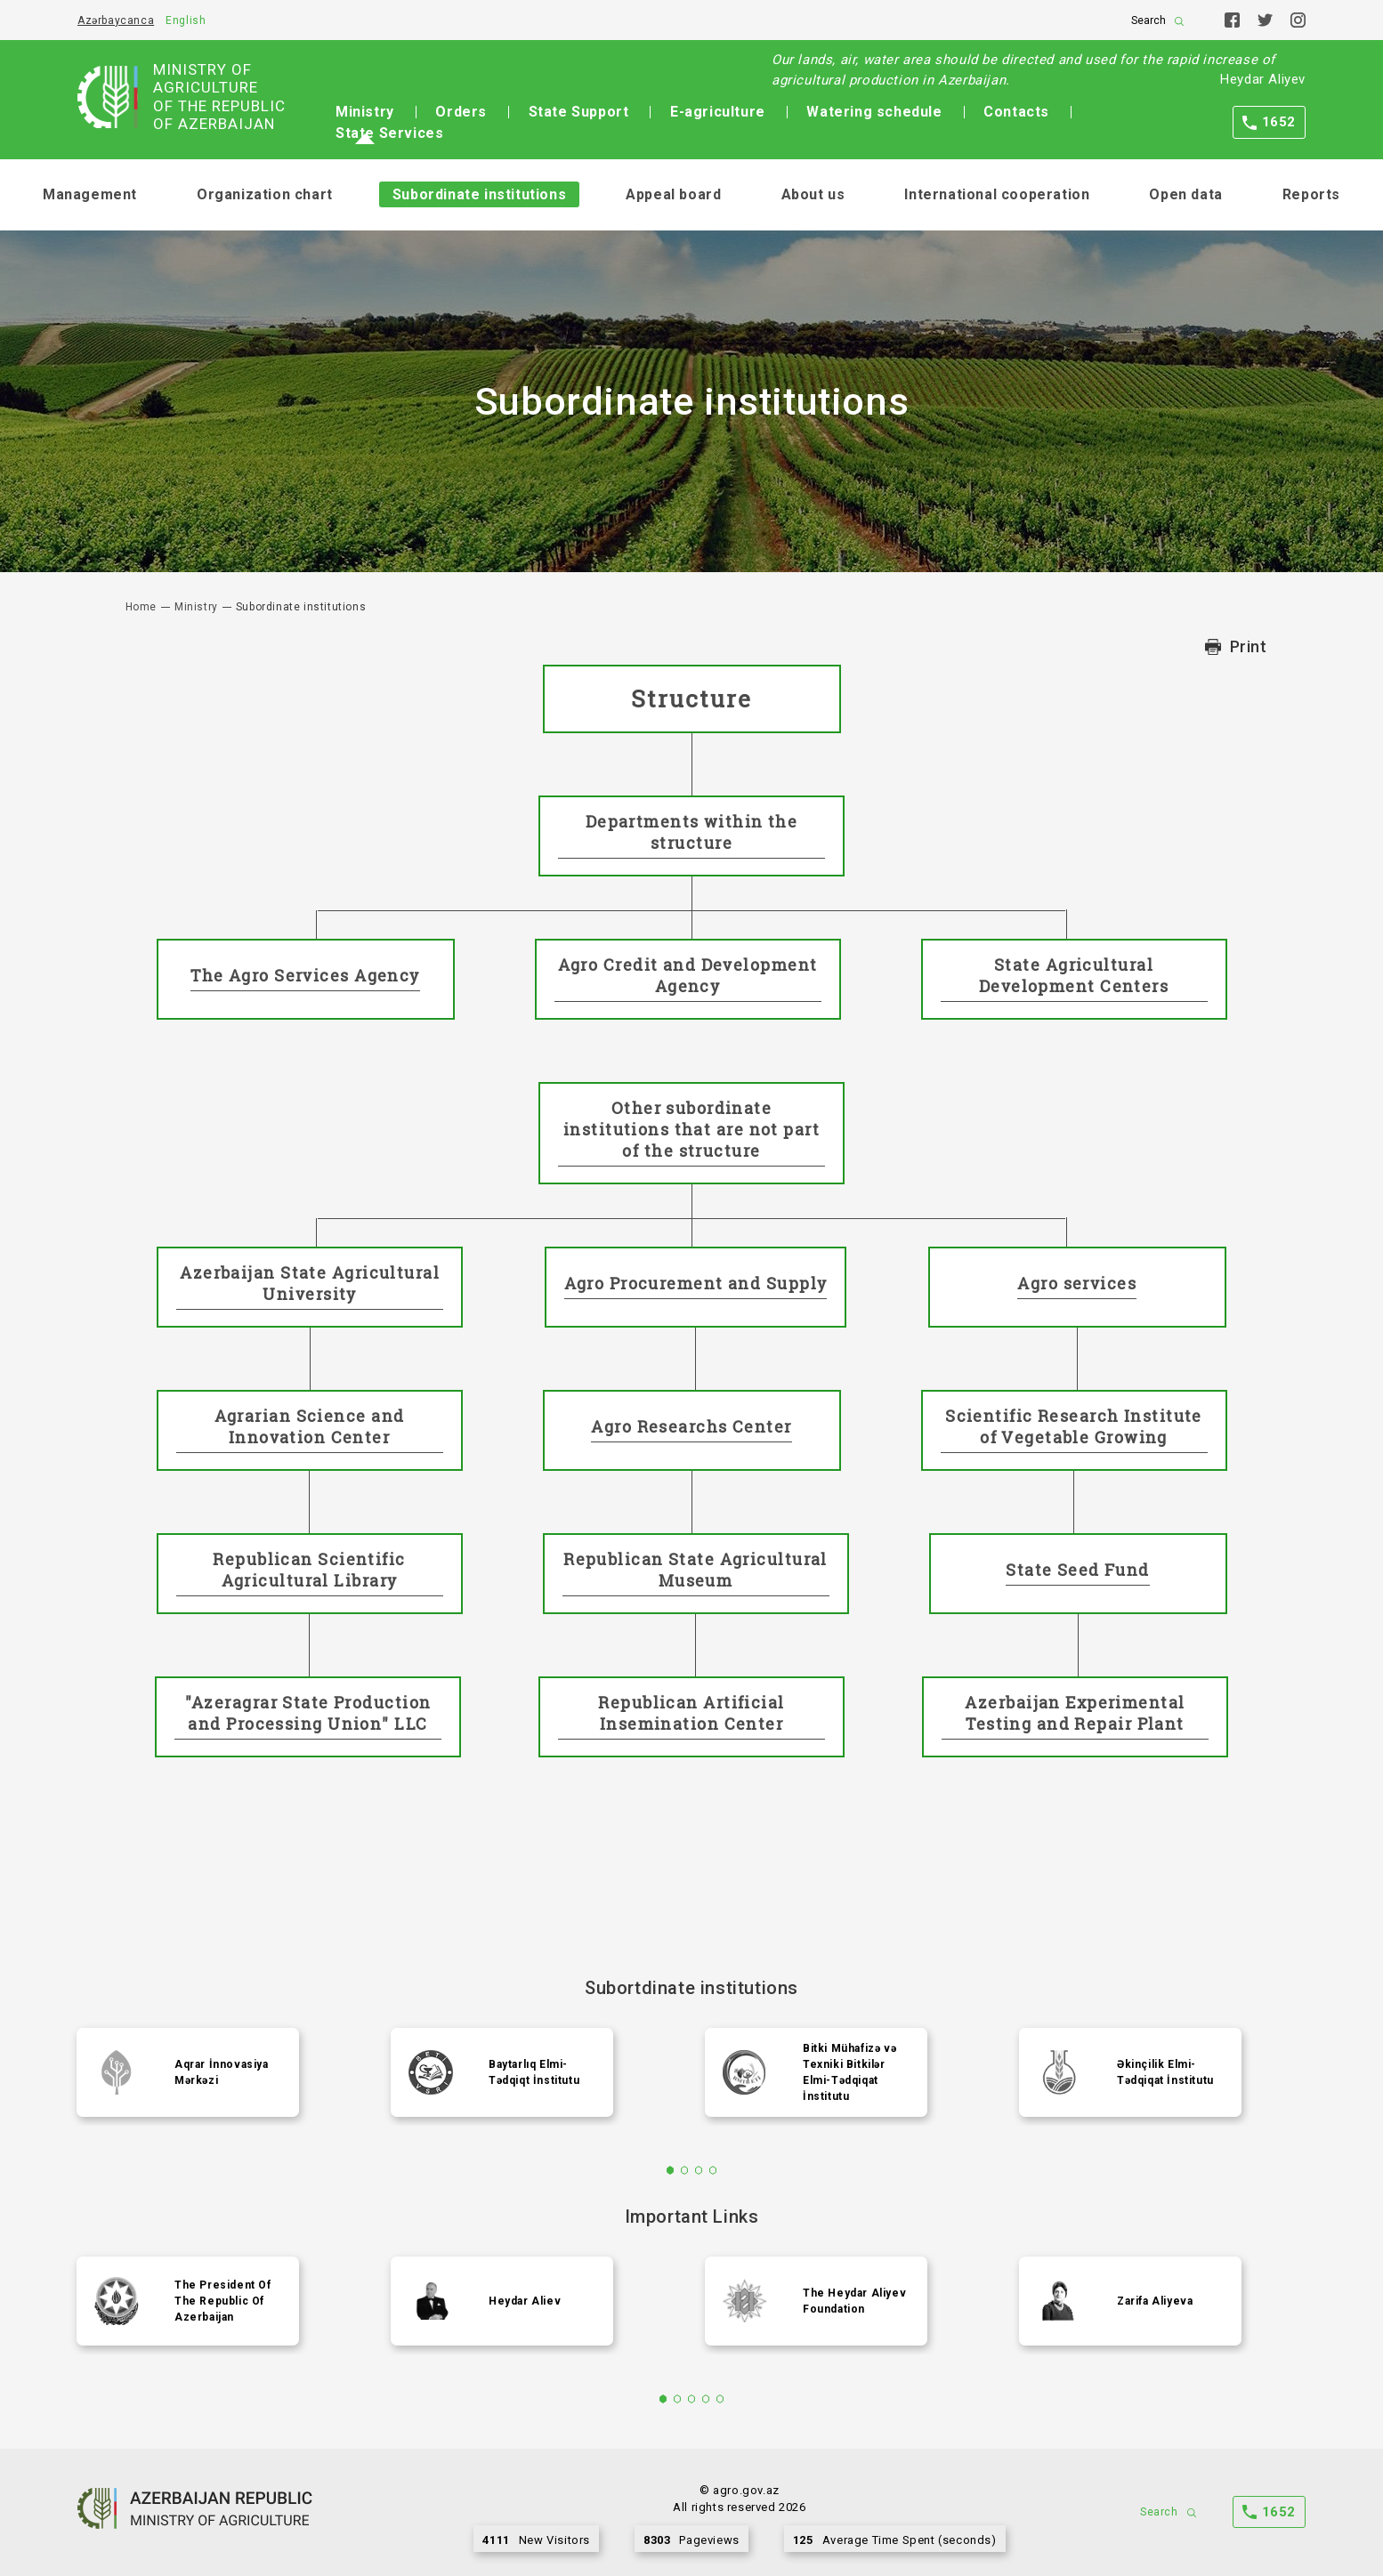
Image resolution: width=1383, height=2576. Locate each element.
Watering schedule (874, 111)
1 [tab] (671, 2170)
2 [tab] (685, 2170)
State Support (579, 111)
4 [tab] (713, 2170)
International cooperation (996, 194)
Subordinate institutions (479, 194)
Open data (1185, 194)
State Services (389, 133)
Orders (461, 111)
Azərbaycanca (115, 20)
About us (813, 194)
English (186, 20)
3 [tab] (699, 2170)
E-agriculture (717, 111)
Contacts (1016, 111)
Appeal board (673, 194)
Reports (1311, 194)
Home (141, 607)
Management (90, 194)
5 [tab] (720, 2398)
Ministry (365, 111)
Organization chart (265, 194)
